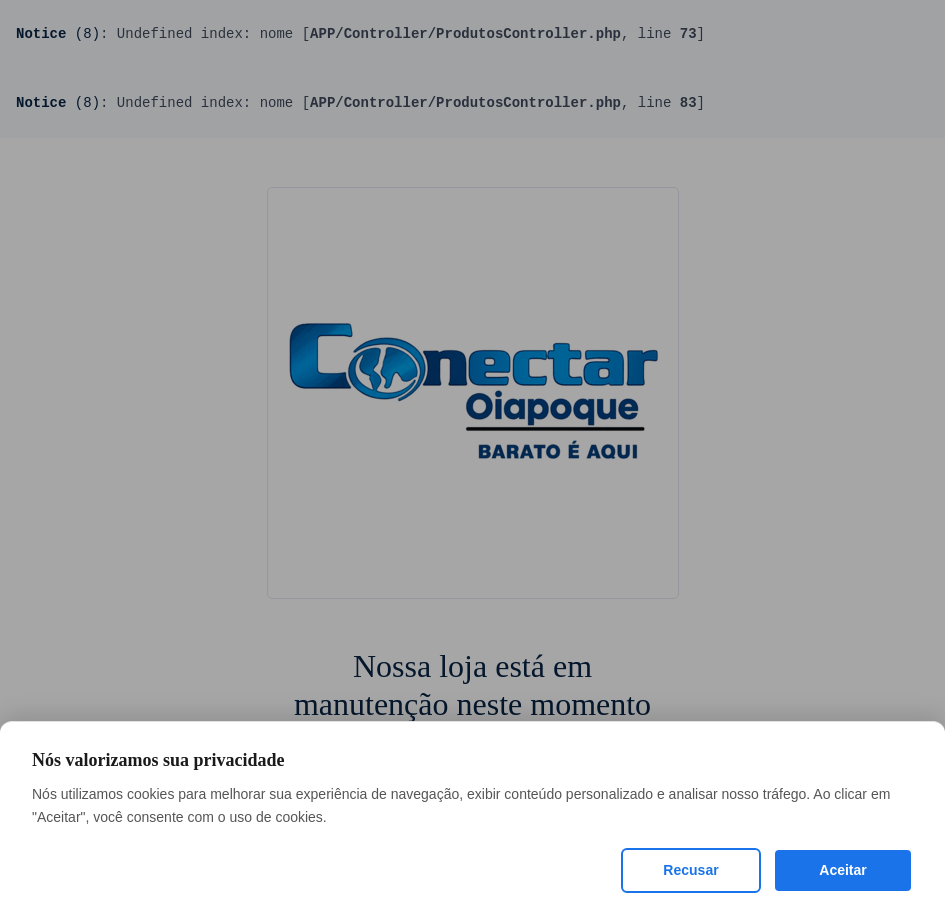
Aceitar (842, 870)
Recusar (690, 870)
